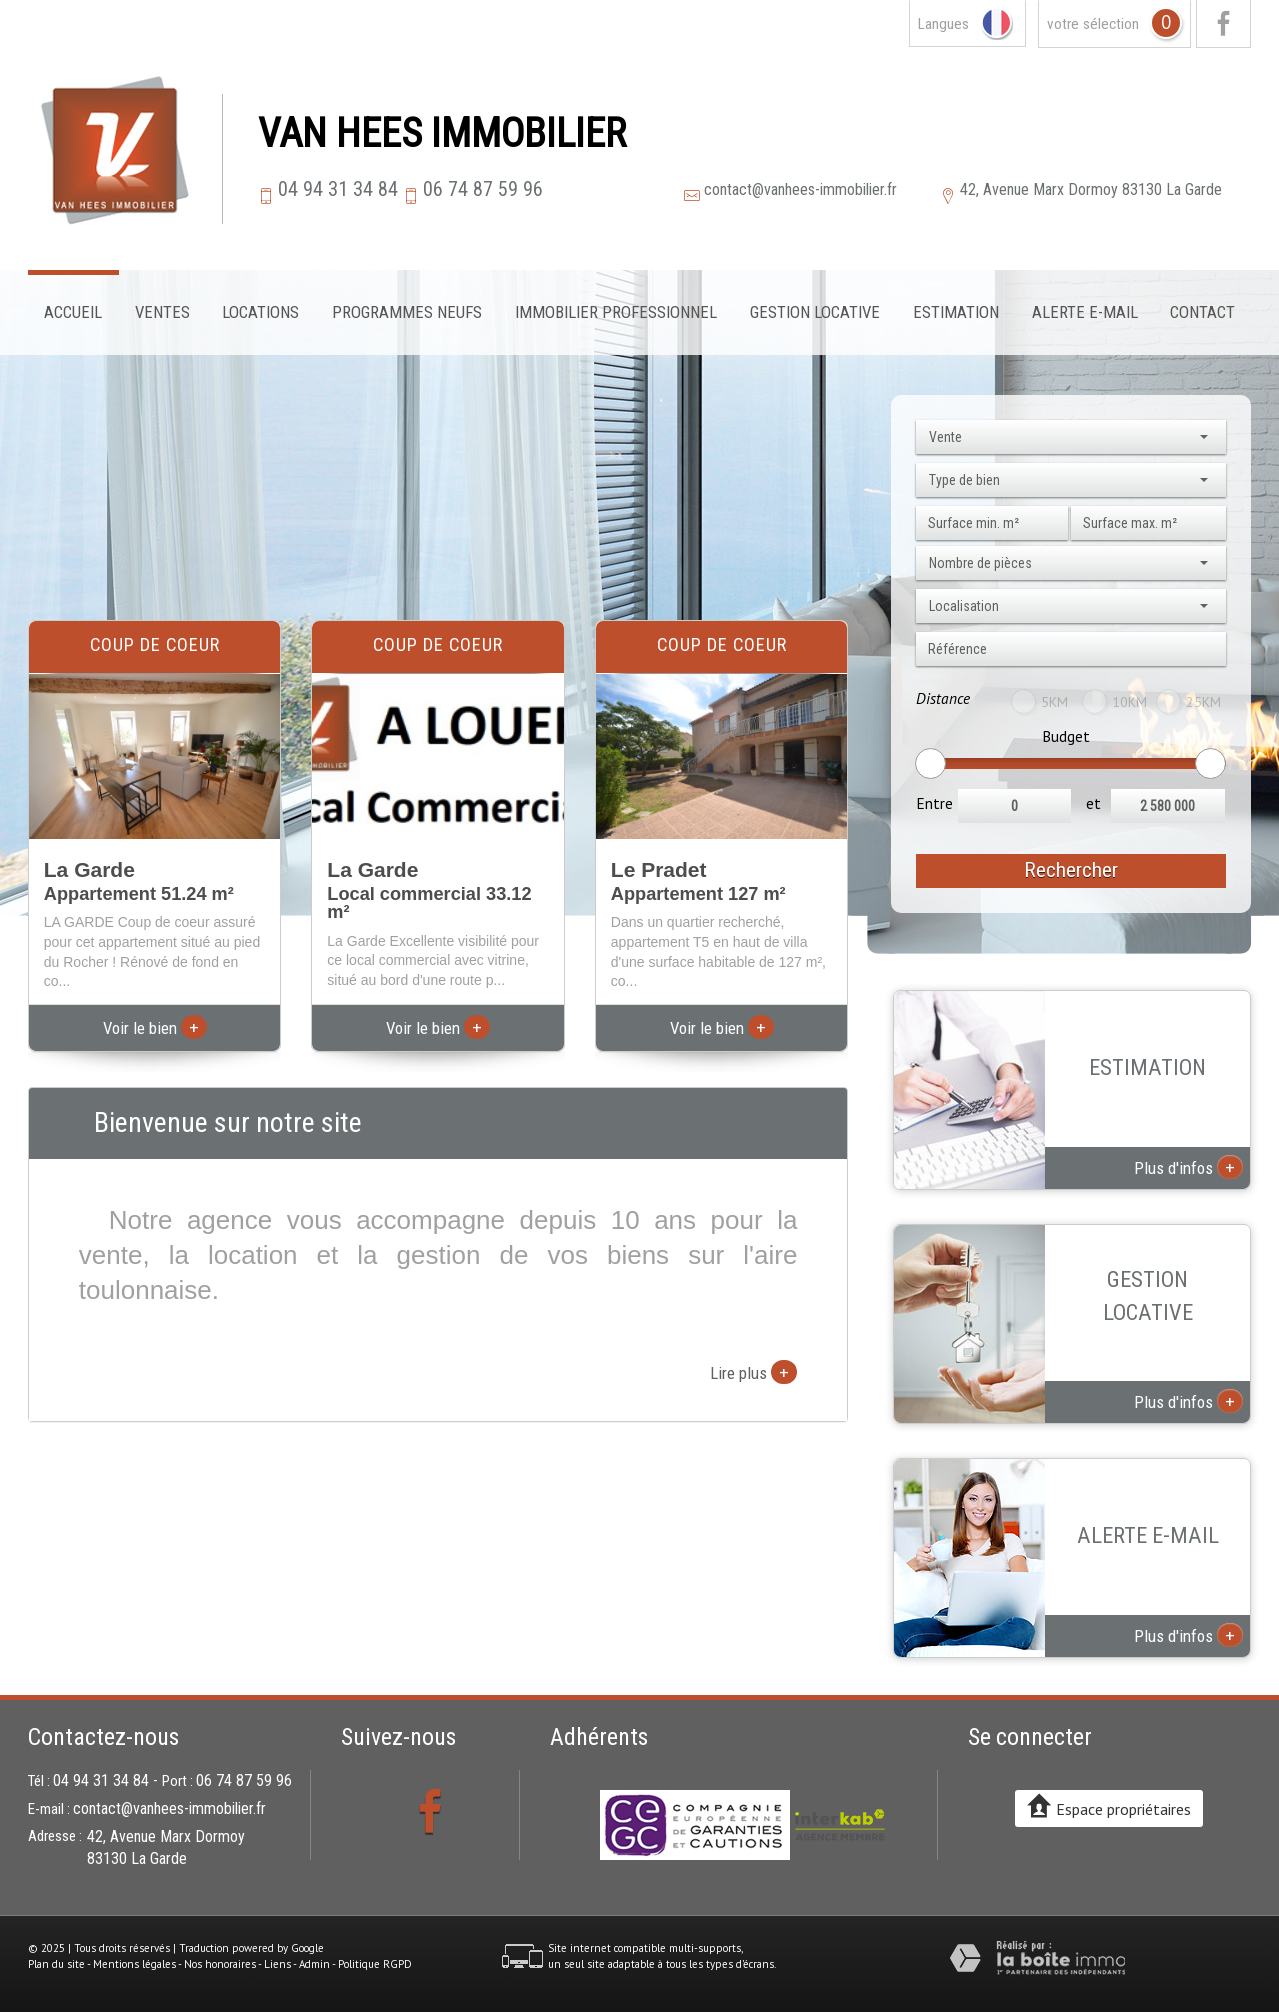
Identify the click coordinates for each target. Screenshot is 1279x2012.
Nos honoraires (220, 1964)
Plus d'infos (1188, 1167)
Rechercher (1071, 870)
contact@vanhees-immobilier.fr (800, 189)
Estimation (956, 312)
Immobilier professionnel (616, 312)
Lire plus (753, 1372)
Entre (934, 803)
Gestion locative (815, 312)
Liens (277, 1964)
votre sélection (1093, 24)
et (1093, 803)
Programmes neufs (407, 312)
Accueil (73, 312)
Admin (314, 1964)
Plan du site (56, 1964)
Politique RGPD (375, 1964)
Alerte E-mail (1085, 312)
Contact (1202, 312)
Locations (260, 312)
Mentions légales (134, 1964)
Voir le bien (155, 1028)
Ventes (162, 312)
